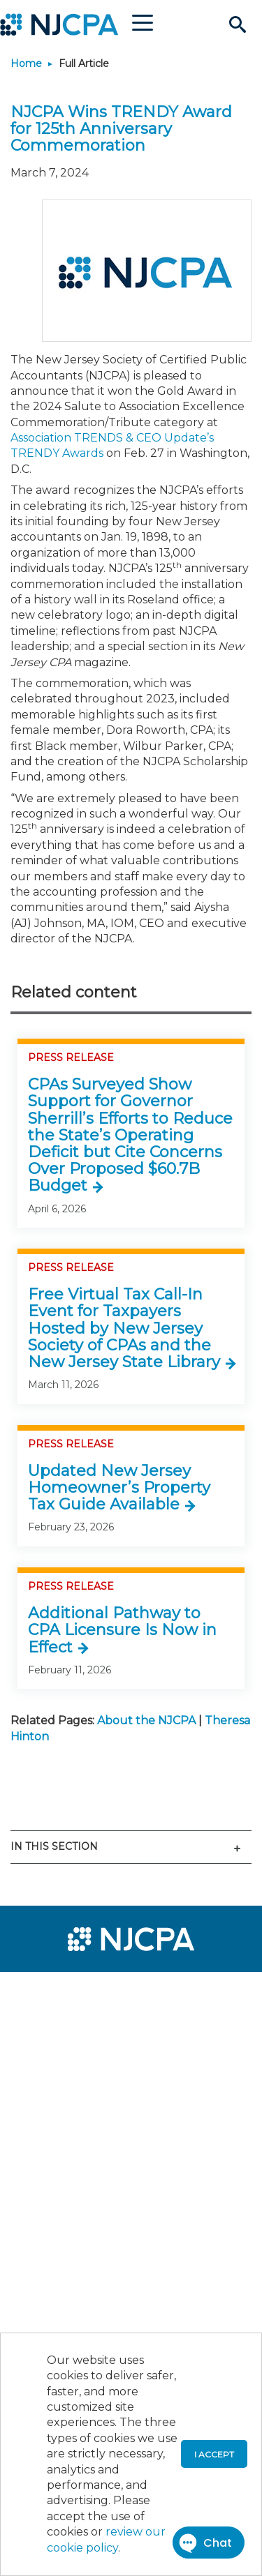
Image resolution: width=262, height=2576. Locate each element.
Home (26, 63)
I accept (214, 2454)
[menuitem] (61, 1991)
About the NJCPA (146, 1720)
